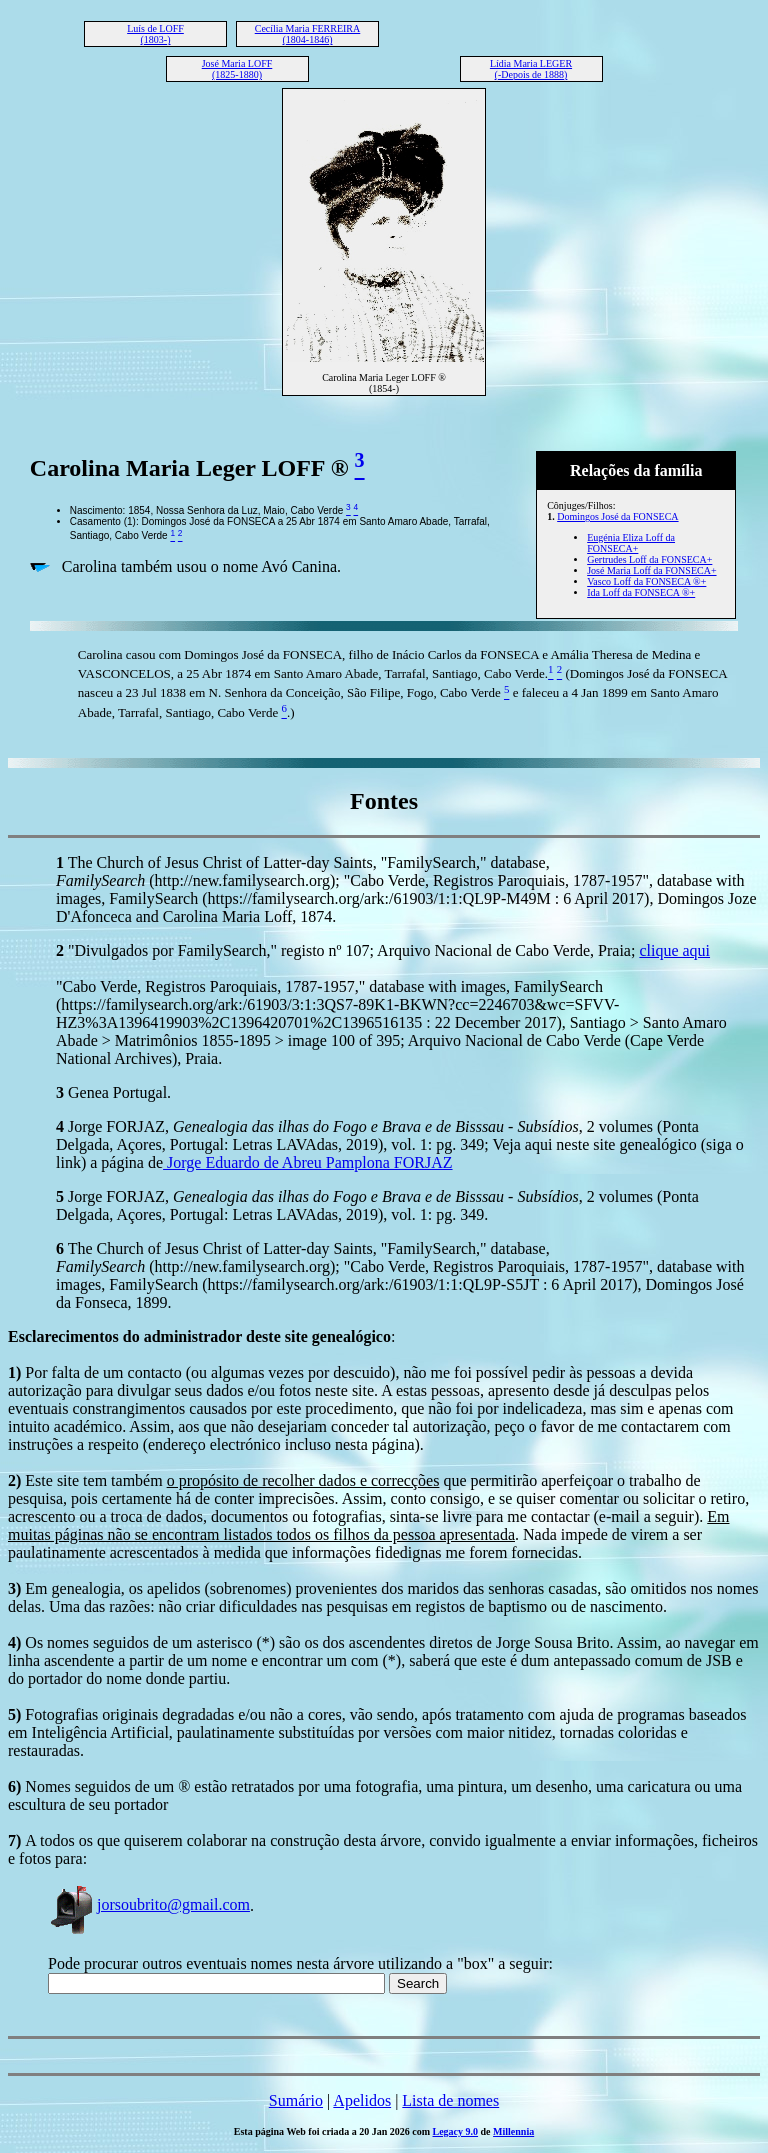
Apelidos (362, 2100)
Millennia (513, 2131)
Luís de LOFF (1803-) (155, 34)
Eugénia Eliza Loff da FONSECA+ (631, 543)
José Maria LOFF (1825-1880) (237, 69)
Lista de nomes (450, 2100)
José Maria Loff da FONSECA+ (651, 570)
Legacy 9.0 (456, 2131)
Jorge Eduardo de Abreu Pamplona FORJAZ (307, 1162)
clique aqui (674, 950)
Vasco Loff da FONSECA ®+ (646, 581)
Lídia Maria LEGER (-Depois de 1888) (531, 69)
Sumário (296, 2100)
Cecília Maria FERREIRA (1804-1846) (308, 34)
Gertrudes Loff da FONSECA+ (649, 559)
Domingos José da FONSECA (617, 516)
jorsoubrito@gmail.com (149, 1904)
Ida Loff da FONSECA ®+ (641, 592)
